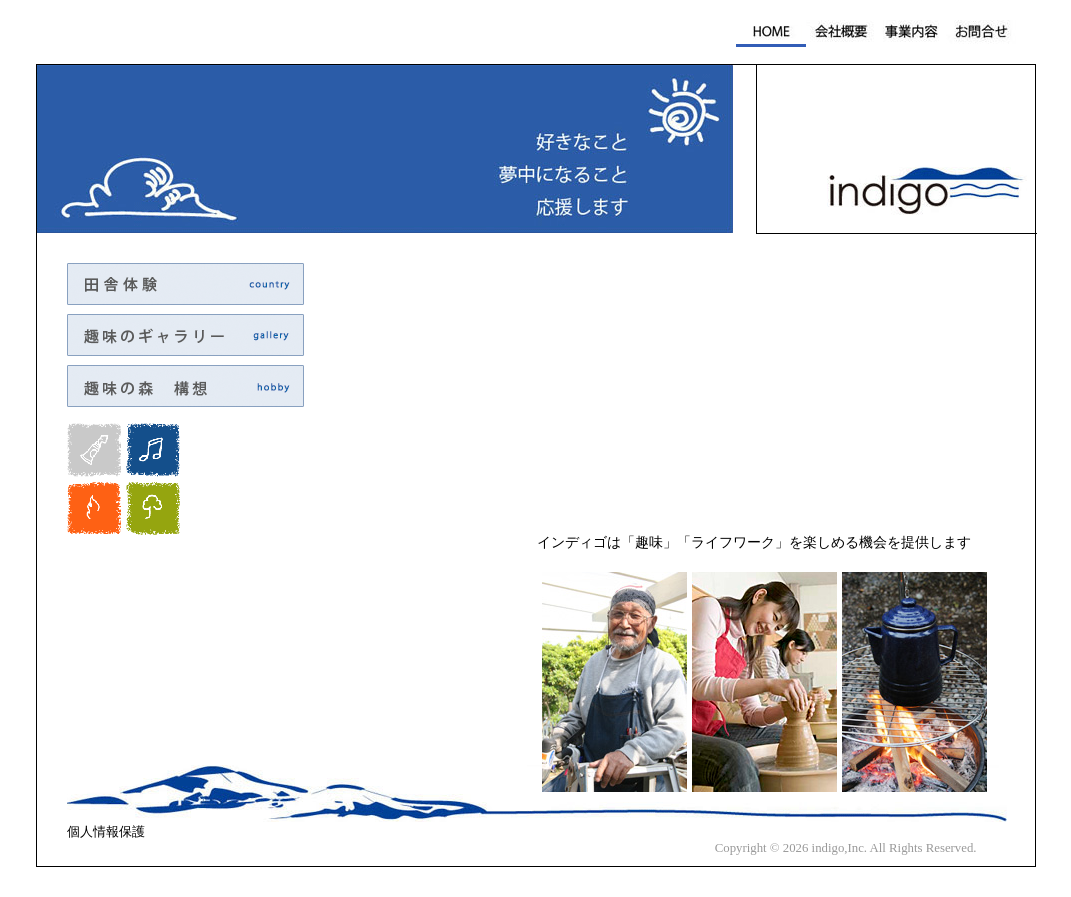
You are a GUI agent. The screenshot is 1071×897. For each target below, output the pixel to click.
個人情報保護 (106, 832)
